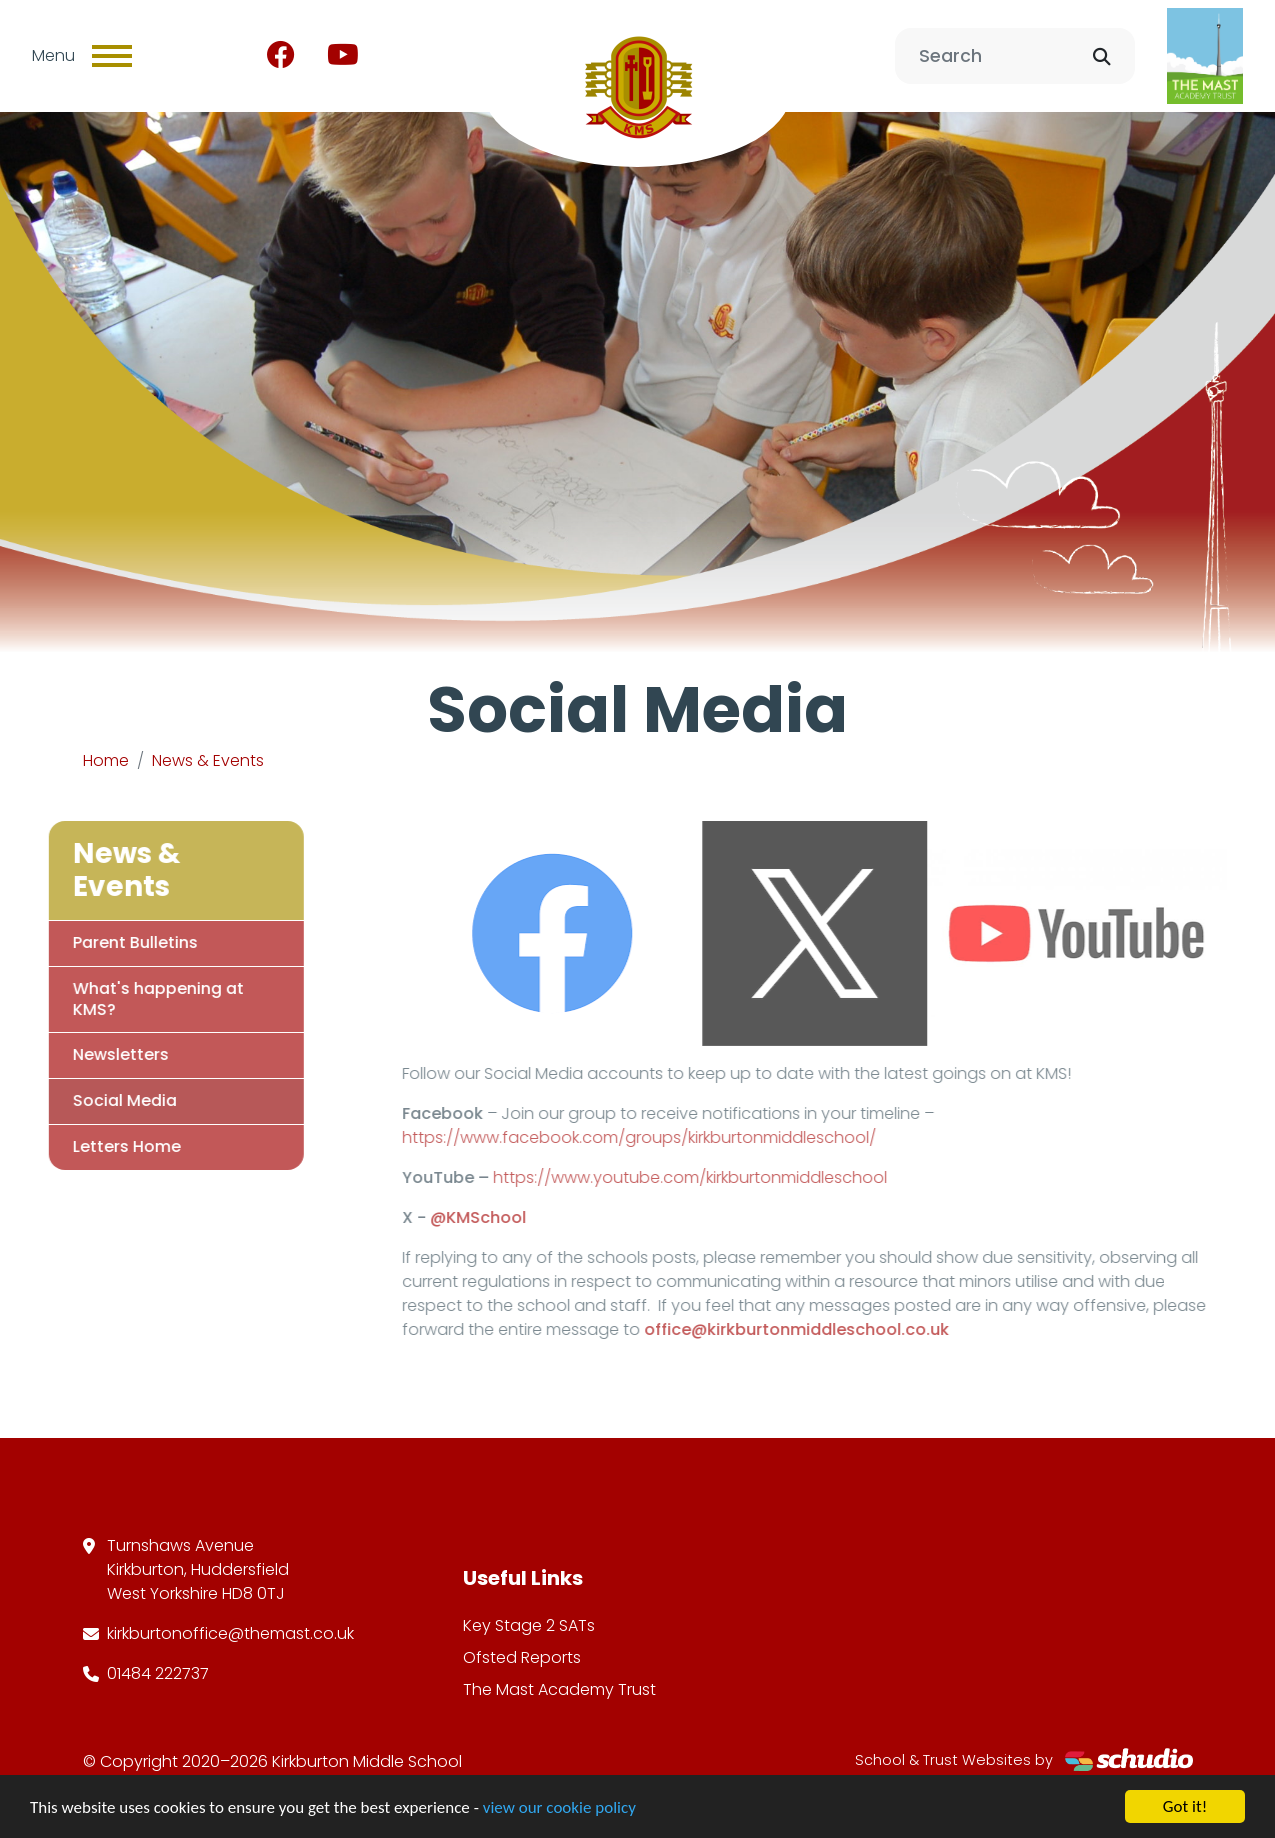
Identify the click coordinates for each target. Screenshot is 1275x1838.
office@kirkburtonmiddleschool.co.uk (821, 1329)
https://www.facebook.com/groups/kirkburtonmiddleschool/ (664, 1137)
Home (106, 760)
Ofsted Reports (522, 1657)
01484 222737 (158, 1673)
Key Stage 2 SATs (529, 1625)
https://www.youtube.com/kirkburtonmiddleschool (715, 1177)
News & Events (208, 760)
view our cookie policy (559, 1809)
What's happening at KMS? (132, 999)
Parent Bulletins (109, 942)
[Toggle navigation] (112, 56)
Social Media (99, 1100)
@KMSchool (503, 1217)
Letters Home (101, 1146)
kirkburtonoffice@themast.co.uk (230, 1633)
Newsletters (95, 1054)
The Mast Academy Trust (559, 1689)
